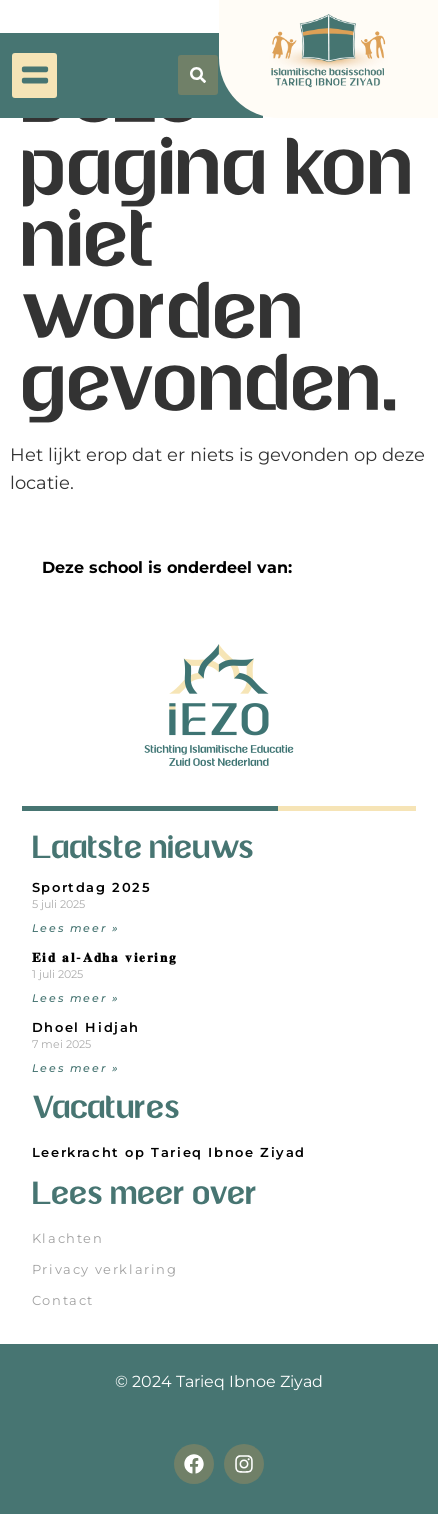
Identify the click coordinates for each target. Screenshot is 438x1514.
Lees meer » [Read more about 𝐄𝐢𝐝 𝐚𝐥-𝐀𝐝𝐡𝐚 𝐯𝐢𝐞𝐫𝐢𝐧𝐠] (76, 998)
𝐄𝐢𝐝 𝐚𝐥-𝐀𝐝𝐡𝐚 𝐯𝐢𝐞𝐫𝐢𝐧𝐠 (104, 957)
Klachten (68, 1238)
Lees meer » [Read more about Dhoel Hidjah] (76, 1068)
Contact (63, 1300)
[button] (34, 67)
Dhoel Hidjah (86, 1027)
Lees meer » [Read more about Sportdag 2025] (76, 928)
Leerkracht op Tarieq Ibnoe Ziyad (169, 1152)
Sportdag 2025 (92, 887)
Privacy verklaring (105, 1269)
